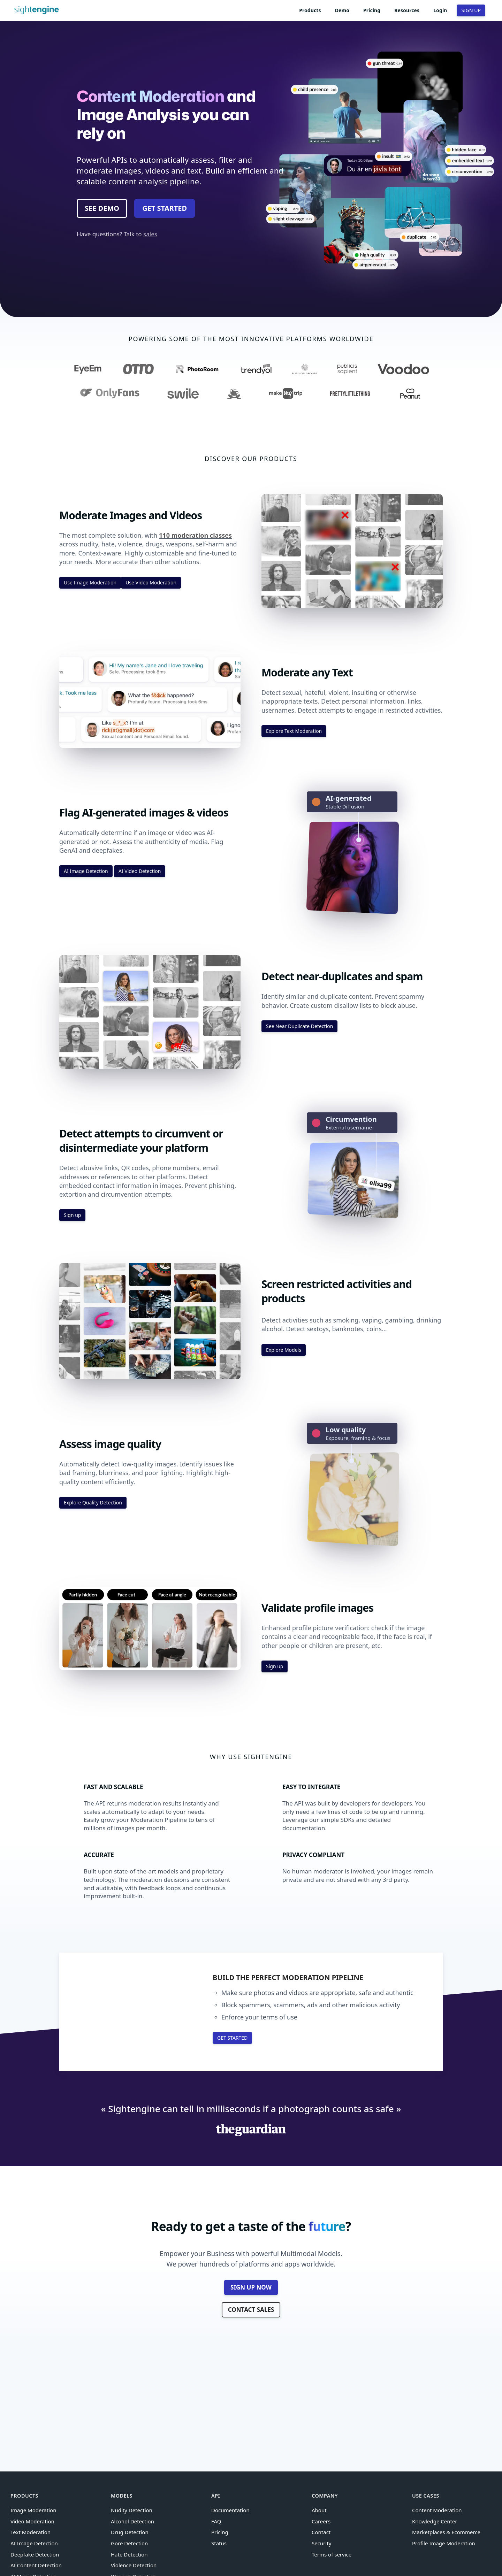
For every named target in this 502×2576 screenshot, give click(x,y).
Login (440, 10)
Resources (406, 10)
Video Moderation (32, 2521)
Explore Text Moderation (294, 731)
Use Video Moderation (151, 582)
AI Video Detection (140, 871)
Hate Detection (129, 2554)
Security (321, 2543)
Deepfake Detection (34, 2554)
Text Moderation (30, 2532)
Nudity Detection (131, 2510)
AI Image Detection (86, 871)
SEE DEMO (102, 208)
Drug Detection (130, 2532)
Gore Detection (129, 2543)
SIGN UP (471, 10)
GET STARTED (164, 208)
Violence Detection (134, 2565)
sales (150, 234)
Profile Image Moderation (443, 2543)
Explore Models (283, 1350)
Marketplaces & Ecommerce (446, 2532)
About (319, 2510)
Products (310, 10)
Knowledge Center (434, 2521)
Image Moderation (33, 2510)
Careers (321, 2521)
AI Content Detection (36, 2565)
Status (219, 2543)
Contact (321, 2532)
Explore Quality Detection (93, 1502)
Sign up (72, 1215)
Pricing (371, 10)
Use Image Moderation (90, 582)
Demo (342, 10)
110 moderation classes (195, 535)
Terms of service (331, 2554)
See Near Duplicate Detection (299, 1026)
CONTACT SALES (251, 2310)
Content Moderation (437, 2510)
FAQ (216, 2521)
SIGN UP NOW (251, 2287)
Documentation (230, 2510)
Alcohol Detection (132, 2521)
